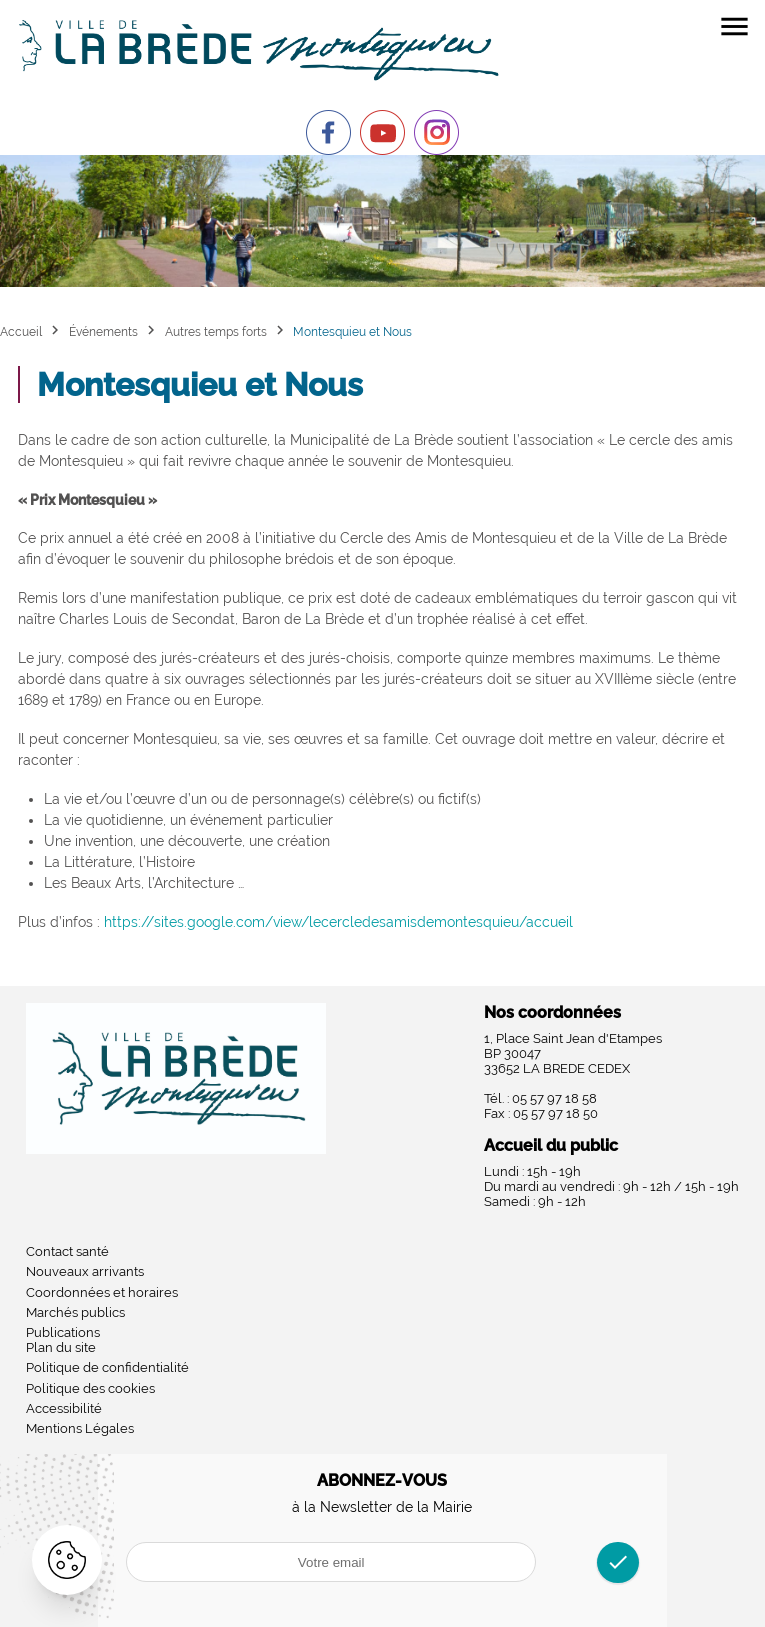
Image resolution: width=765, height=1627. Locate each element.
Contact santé (67, 1251)
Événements (103, 331)
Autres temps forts (216, 331)
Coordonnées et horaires (102, 1292)
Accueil (21, 331)
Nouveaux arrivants (85, 1271)
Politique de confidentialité (107, 1367)
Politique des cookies (90, 1388)
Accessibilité (64, 1408)
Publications (63, 1332)
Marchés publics (75, 1312)
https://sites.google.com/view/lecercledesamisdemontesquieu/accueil (338, 922)
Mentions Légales (80, 1428)
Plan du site (61, 1347)
